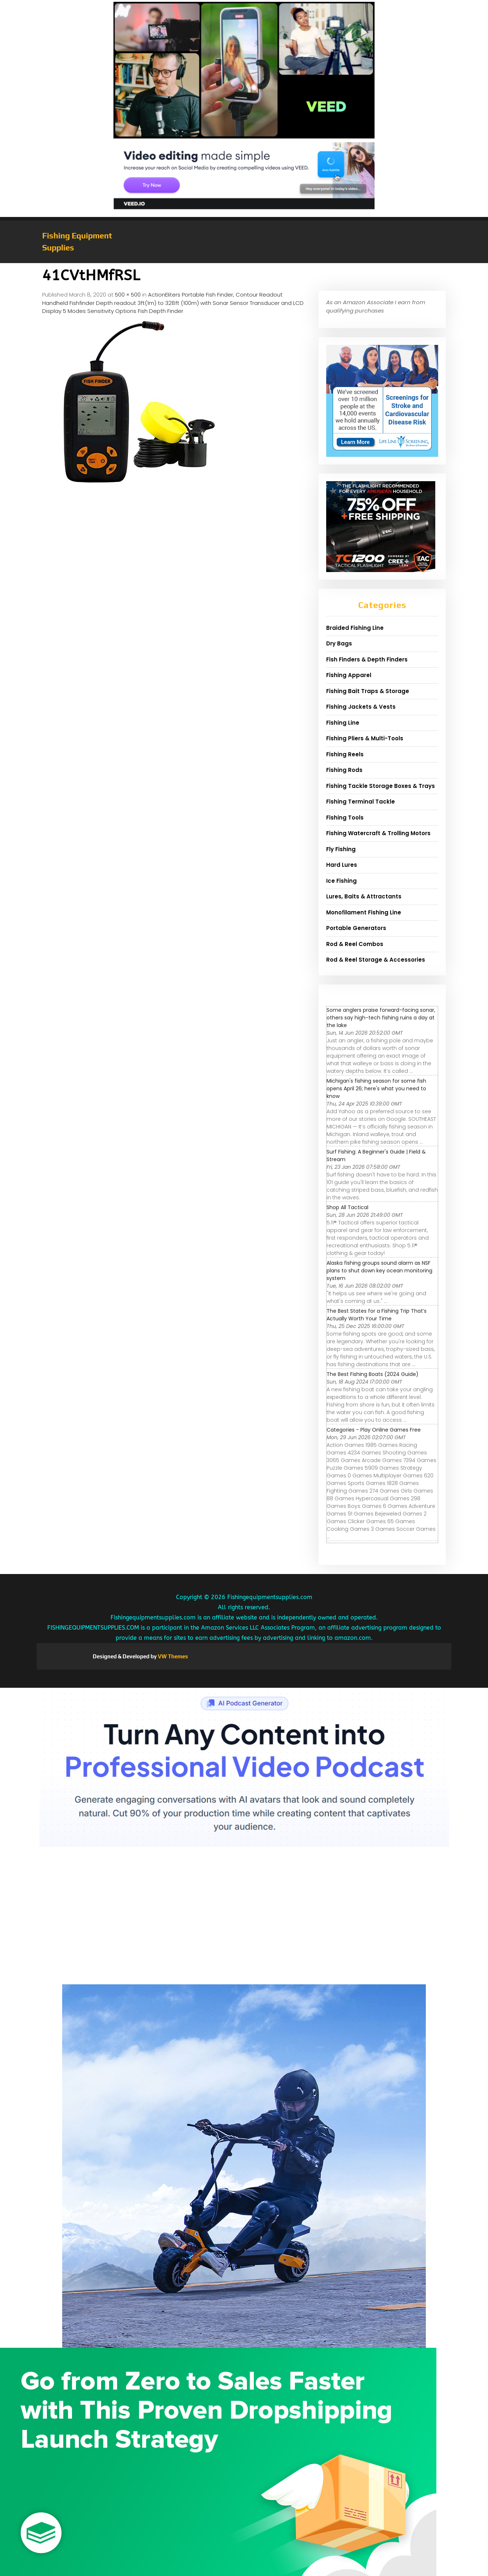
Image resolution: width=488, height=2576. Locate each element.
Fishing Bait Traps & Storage (367, 691)
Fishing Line (342, 722)
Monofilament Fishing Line (363, 912)
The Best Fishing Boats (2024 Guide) (373, 1374)
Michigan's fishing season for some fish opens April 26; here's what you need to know (376, 1088)
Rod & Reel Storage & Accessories (375, 959)
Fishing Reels (345, 754)
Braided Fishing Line (355, 628)
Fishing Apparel (348, 675)
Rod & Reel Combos (354, 944)
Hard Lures (341, 865)
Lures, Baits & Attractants (363, 896)
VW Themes (172, 1656)
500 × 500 (128, 294)
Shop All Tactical (347, 1207)
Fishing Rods (344, 770)
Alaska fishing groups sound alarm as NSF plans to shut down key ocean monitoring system (379, 1270)
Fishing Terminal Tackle (360, 801)
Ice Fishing (341, 881)
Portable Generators (356, 928)
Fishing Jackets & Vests (361, 707)
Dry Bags (339, 643)
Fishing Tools (345, 817)
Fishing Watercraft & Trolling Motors (378, 833)
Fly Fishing (341, 849)
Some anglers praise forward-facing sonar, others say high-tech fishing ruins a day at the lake (381, 1017)
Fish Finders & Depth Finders (367, 659)
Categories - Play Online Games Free (374, 1429)
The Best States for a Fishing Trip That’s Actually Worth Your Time (377, 1314)
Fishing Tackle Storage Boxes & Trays (380, 786)
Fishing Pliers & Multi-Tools (364, 738)
